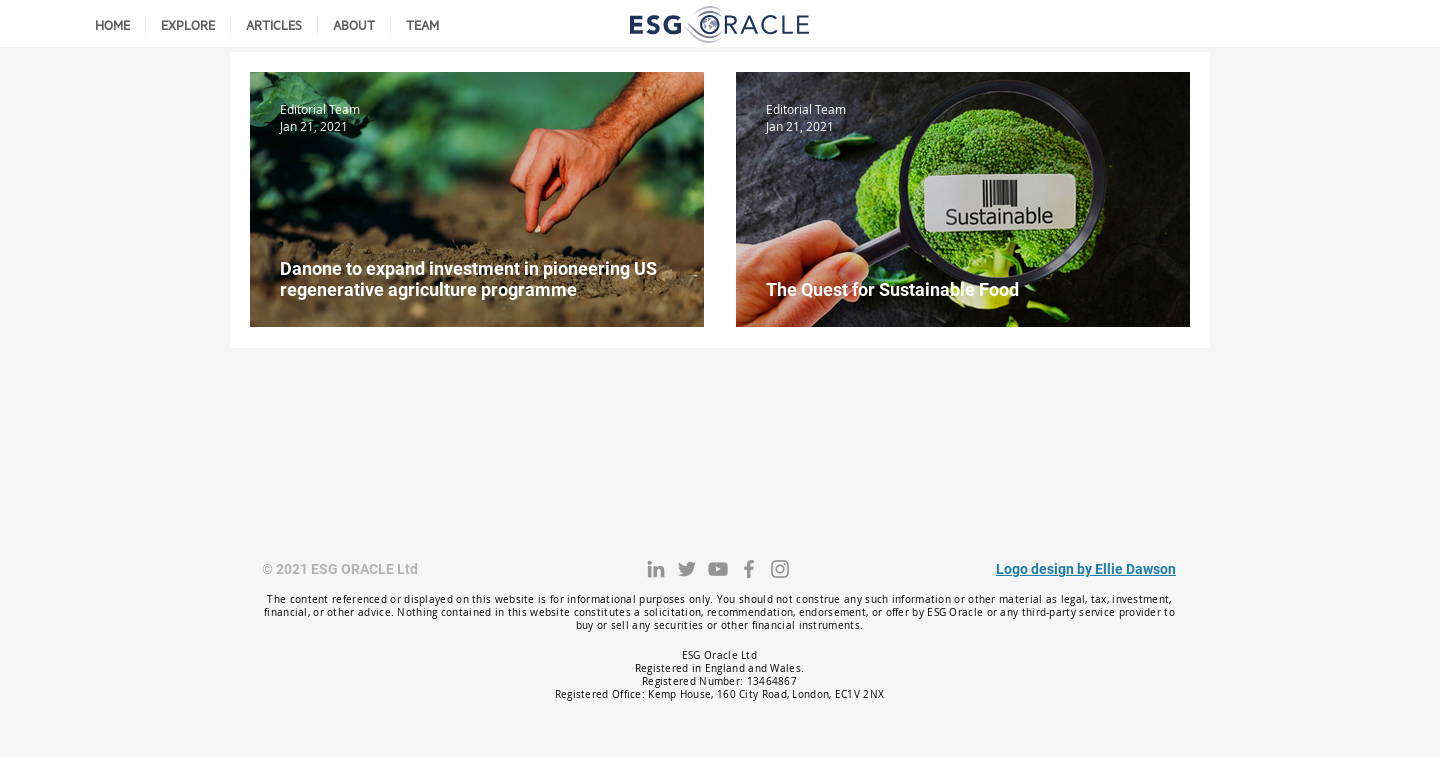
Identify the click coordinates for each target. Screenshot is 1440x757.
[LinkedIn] (656, 569)
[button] (188, 24)
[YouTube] (718, 569)
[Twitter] (687, 569)
